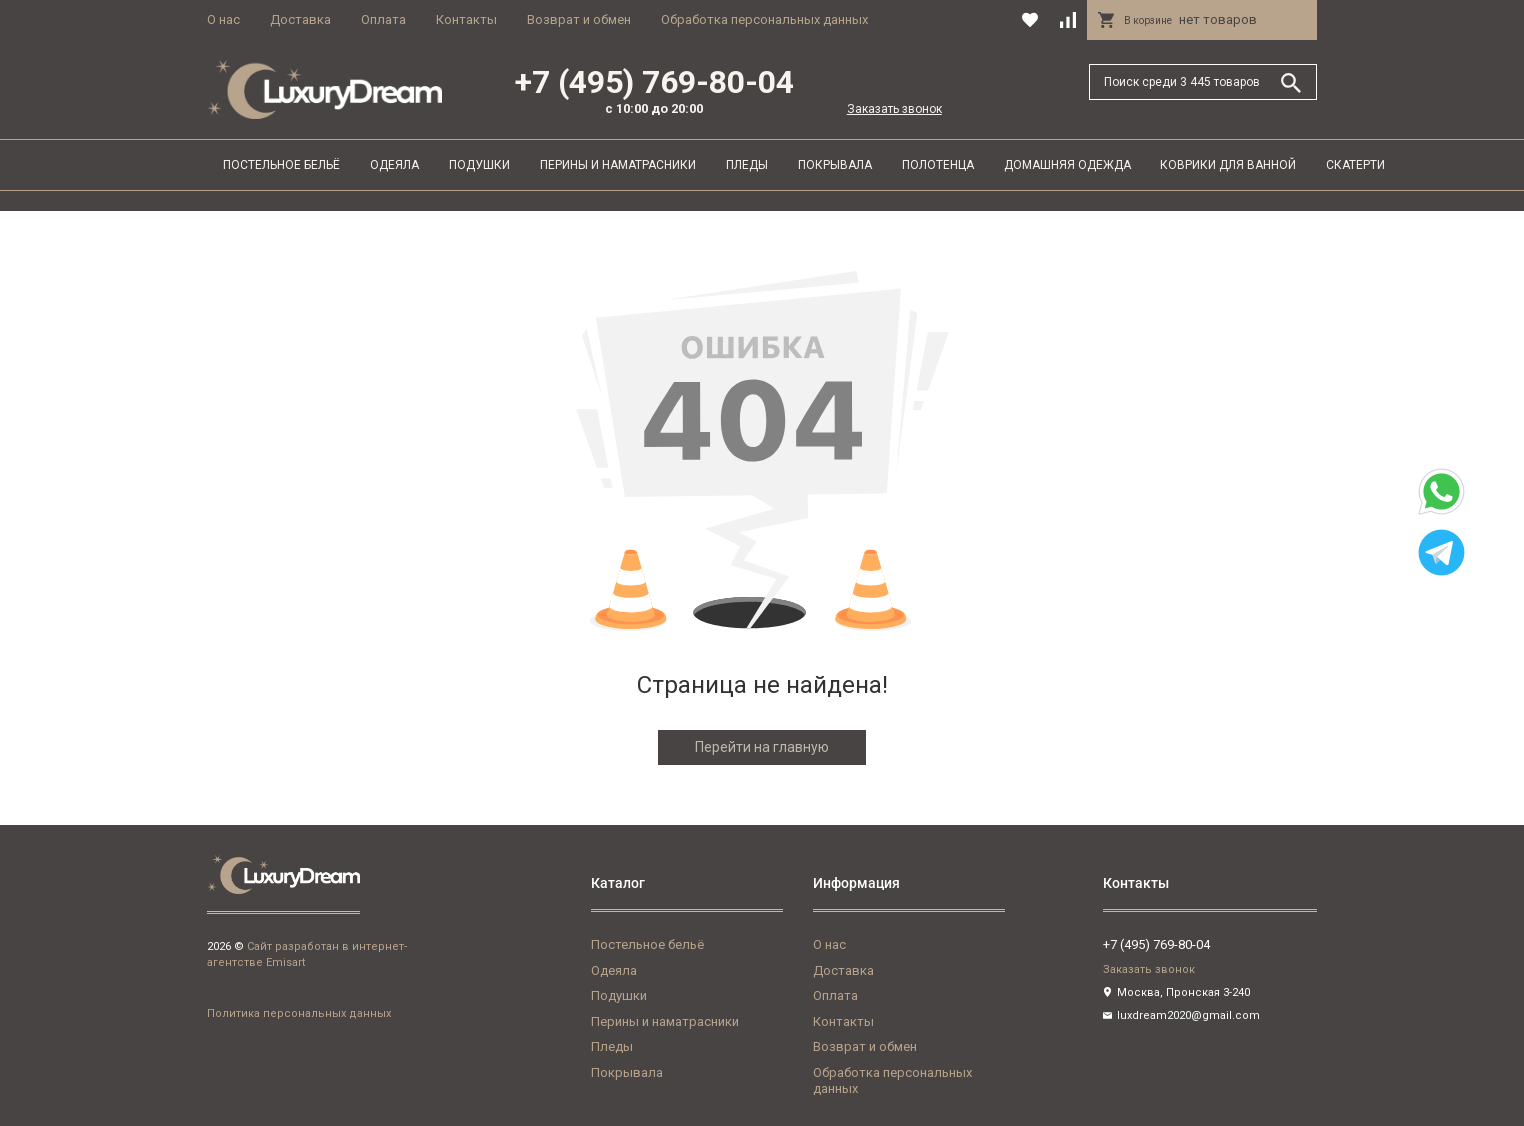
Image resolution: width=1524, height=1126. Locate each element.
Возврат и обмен (579, 19)
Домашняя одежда (1067, 165)
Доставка (300, 19)
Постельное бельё (281, 165)
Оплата (383, 19)
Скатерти (1355, 165)
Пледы (747, 165)
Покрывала (835, 165)
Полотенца (938, 165)
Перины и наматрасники (618, 165)
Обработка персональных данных (764, 19)
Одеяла (394, 165)
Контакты (466, 19)
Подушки (479, 165)
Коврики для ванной (1228, 165)
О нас (223, 19)
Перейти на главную (762, 747)
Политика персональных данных (299, 1013)
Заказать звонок (894, 109)
